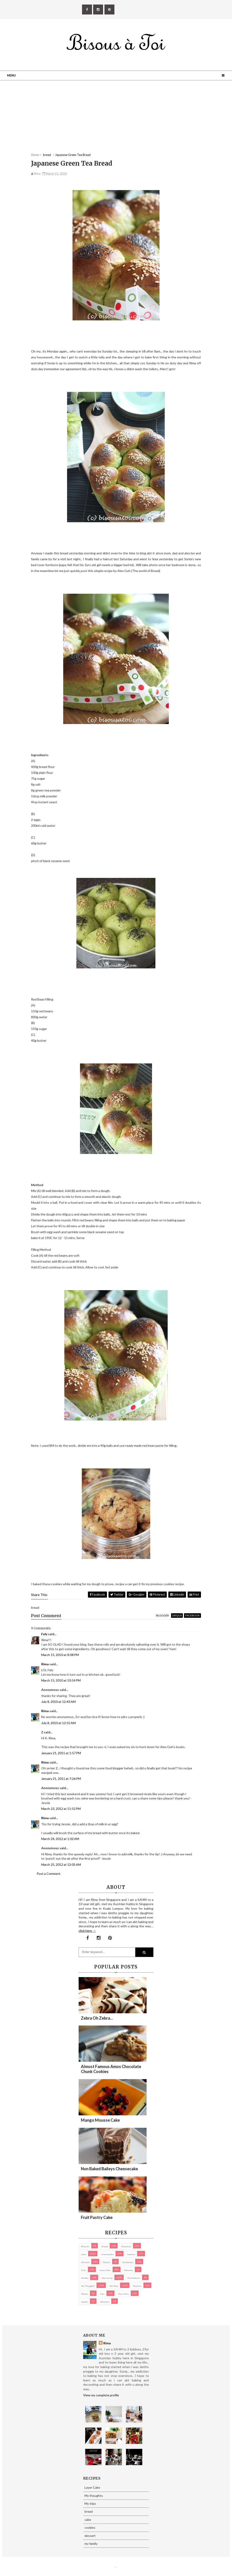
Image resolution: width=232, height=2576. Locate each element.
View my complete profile (101, 2395)
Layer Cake (105, 2270)
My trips (113, 2286)
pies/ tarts (123, 2293)
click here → (87, 1931)
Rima (45, 1664)
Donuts (106, 2262)
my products (133, 2278)
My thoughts (88, 2286)
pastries (137, 2286)
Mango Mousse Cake (100, 2120)
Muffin (84, 2278)
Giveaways (127, 2262)
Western (104, 2301)
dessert (85, 2262)
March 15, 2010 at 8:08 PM (60, 1655)
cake (83, 2254)
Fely (44, 1634)
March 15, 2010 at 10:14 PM (61, 1680)
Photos (84, 2293)
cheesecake (107, 2254)
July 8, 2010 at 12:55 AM (58, 1723)
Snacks (84, 2301)
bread (105, 2246)
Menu (11, 75)
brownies (126, 2246)
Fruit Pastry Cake (97, 2217)
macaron (128, 2270)
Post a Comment (48, 1873)
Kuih (83, 2270)
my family (107, 2278)
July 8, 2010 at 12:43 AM (58, 1702)
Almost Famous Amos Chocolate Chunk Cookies (111, 2069)
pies (102, 2293)
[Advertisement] (116, 121)
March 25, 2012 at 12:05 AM (61, 1864)
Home (35, 155)
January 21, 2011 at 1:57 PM (61, 1753)
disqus (177, 1615)
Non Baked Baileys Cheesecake (109, 2168)
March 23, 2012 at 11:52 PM (61, 1809)
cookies (131, 2254)
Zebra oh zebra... (97, 2018)
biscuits (85, 2246)
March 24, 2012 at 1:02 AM (60, 1839)
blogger (162, 1615)
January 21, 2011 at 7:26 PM (61, 1778)
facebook (192, 1615)
